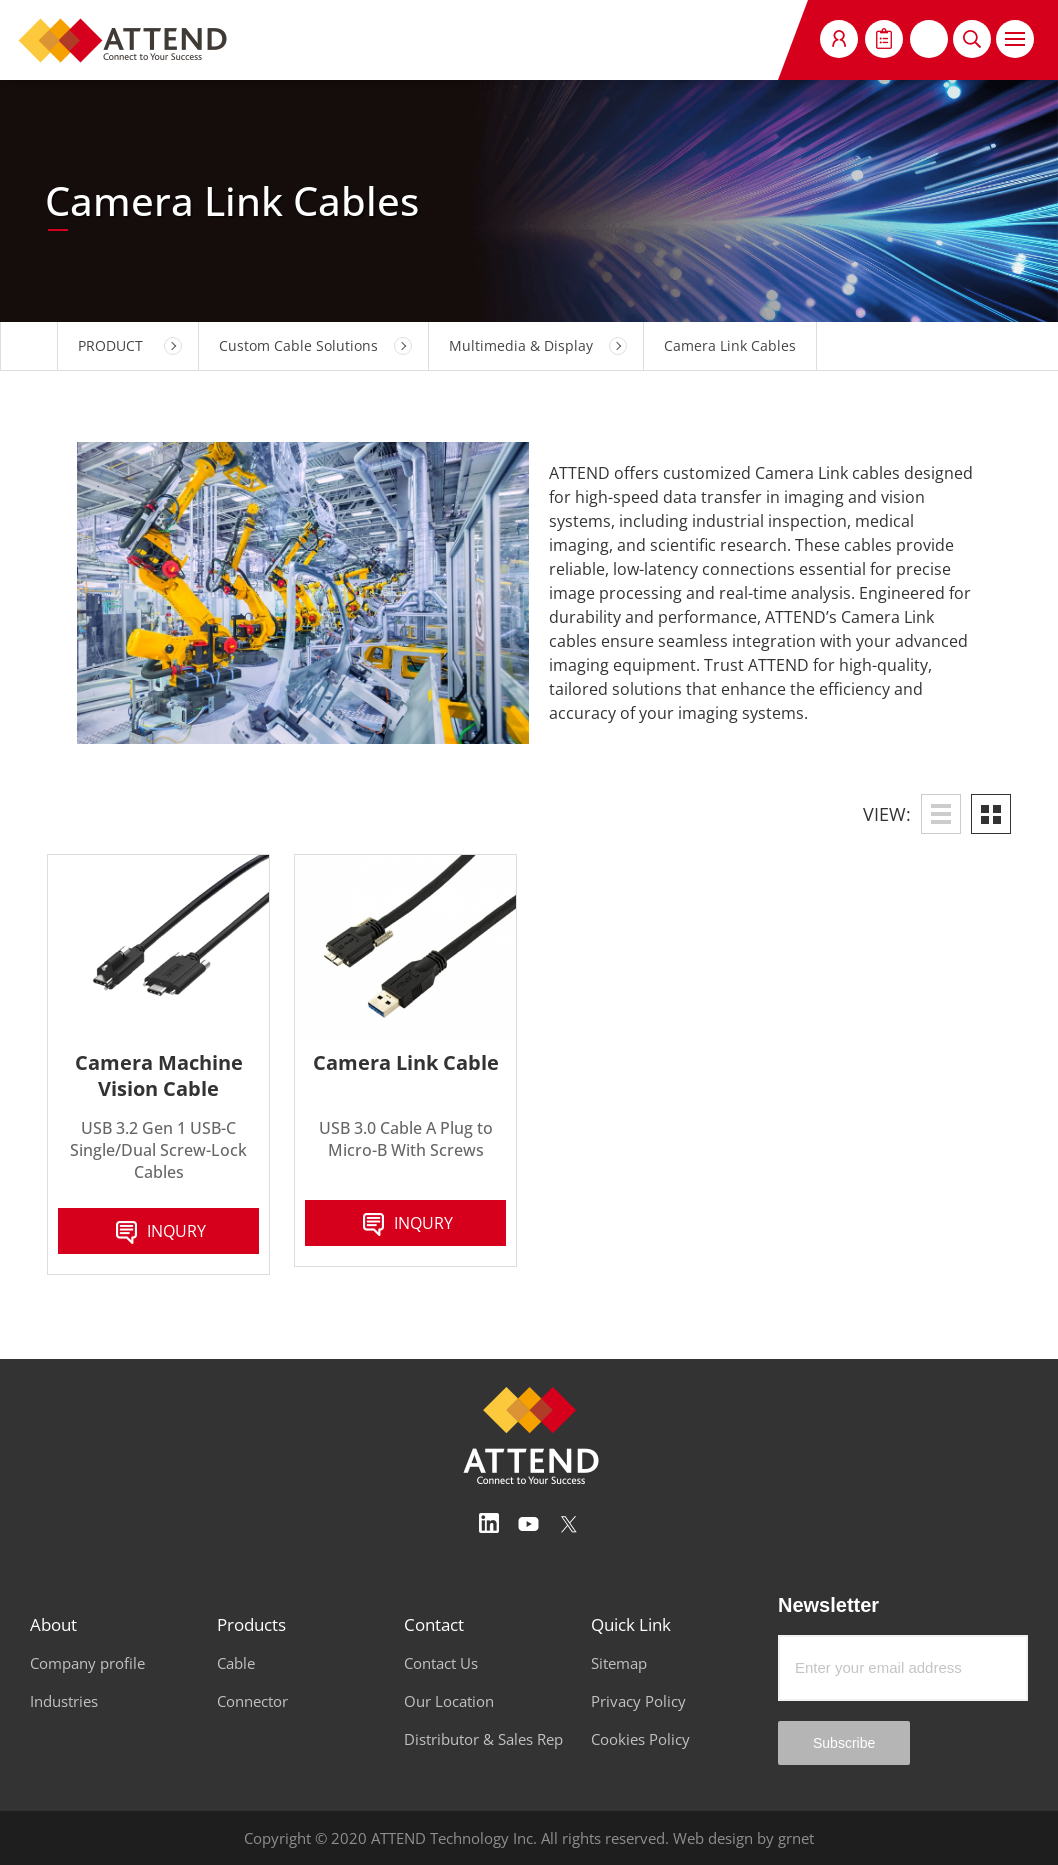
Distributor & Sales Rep (483, 1739)
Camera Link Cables (730, 345)
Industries (64, 1701)
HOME (29, 346)
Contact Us (441, 1663)
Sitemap (619, 1663)
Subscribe (844, 1743)
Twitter (569, 1524)
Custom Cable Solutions (298, 345)
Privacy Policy (638, 1701)
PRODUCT (110, 345)
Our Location (449, 1701)
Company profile (87, 1663)
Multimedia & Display (521, 345)
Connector (252, 1701)
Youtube (529, 1524)
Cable (236, 1663)
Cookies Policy (640, 1739)
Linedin (489, 1524)
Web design (713, 1838)
